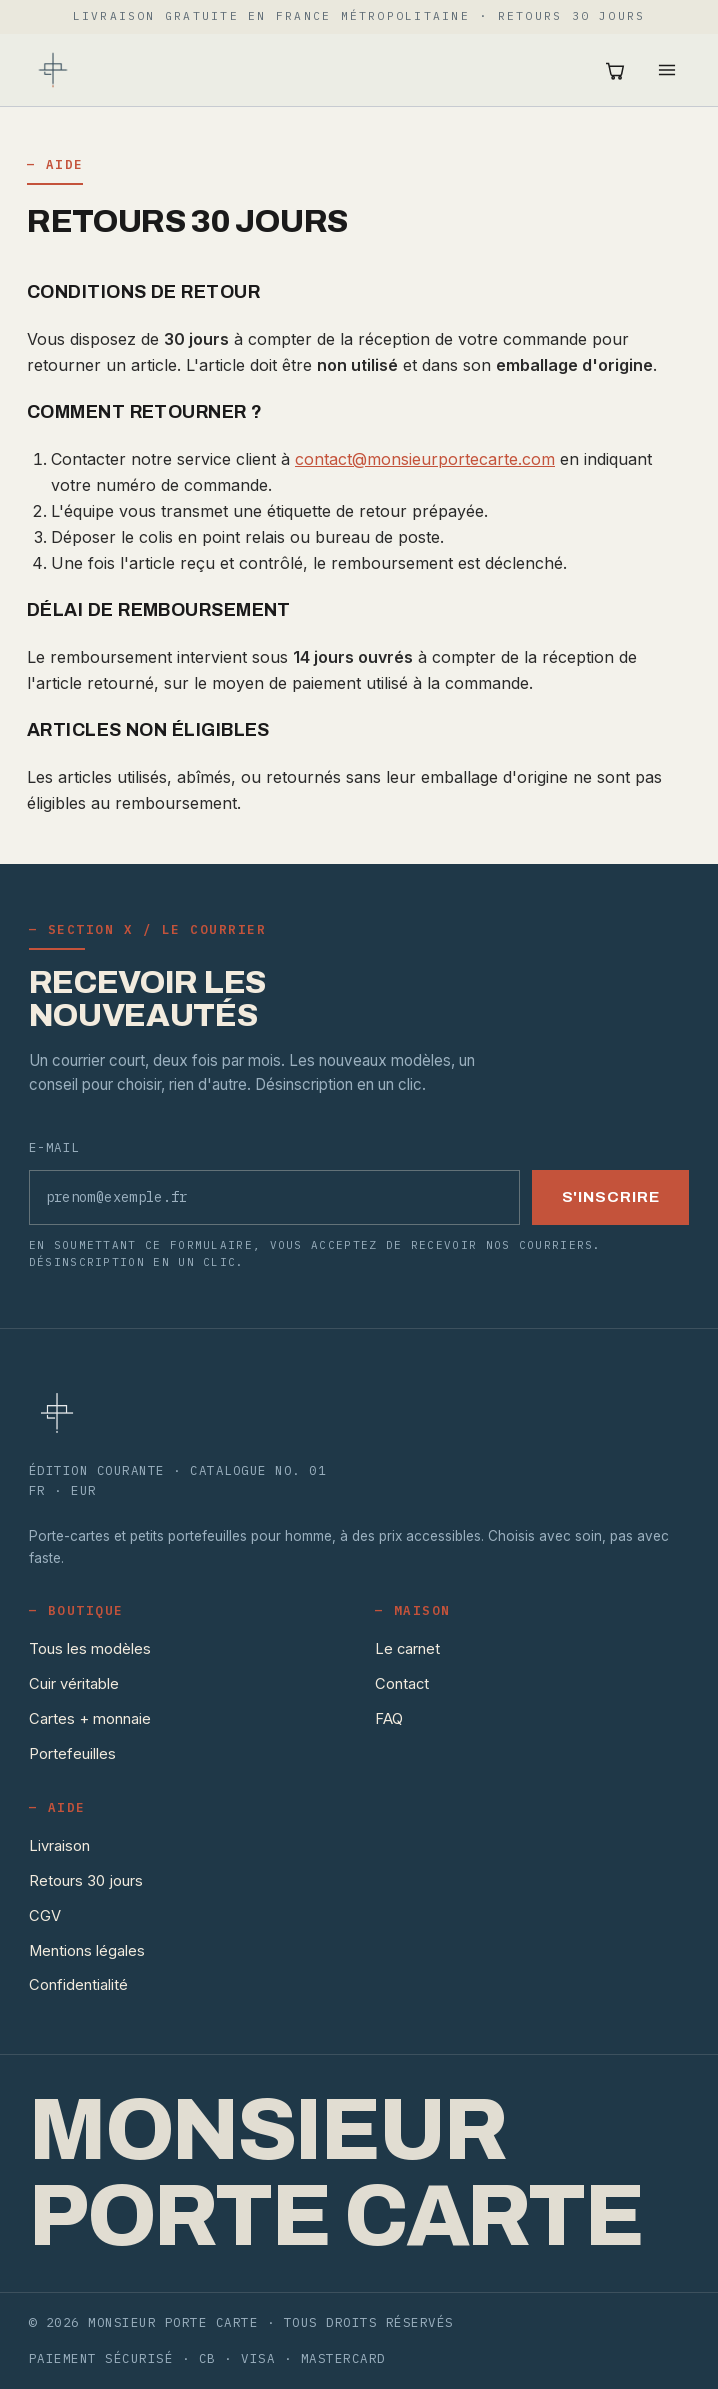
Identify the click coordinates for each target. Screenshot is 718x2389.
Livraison (59, 1846)
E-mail (54, 1147)
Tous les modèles (90, 1649)
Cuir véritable (74, 1684)
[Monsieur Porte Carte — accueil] (53, 70)
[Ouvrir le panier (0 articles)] (615, 70)
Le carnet (407, 1649)
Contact (402, 1684)
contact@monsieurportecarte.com (425, 459)
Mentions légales (87, 1951)
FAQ (389, 1719)
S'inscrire (611, 1197)
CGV (45, 1916)
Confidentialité (78, 1985)
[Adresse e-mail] (274, 1197)
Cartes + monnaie (90, 1719)
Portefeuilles (72, 1754)
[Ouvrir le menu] (667, 70)
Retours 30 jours (86, 1881)
